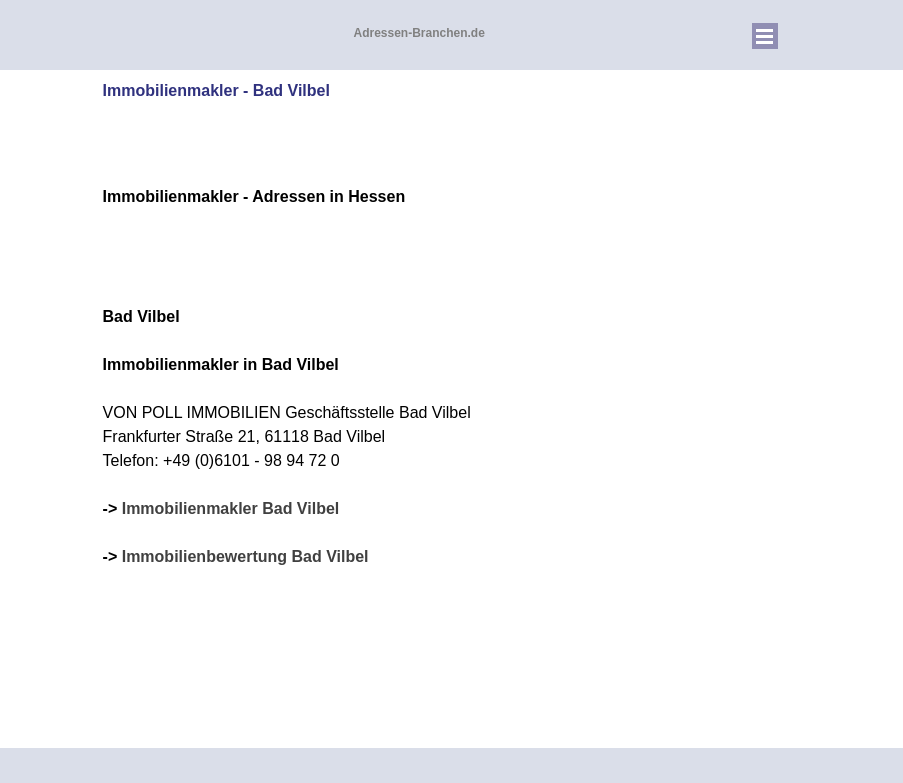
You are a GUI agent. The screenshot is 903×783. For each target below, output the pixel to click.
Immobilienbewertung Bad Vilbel (245, 556)
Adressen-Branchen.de (419, 33)
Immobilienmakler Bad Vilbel (231, 508)
